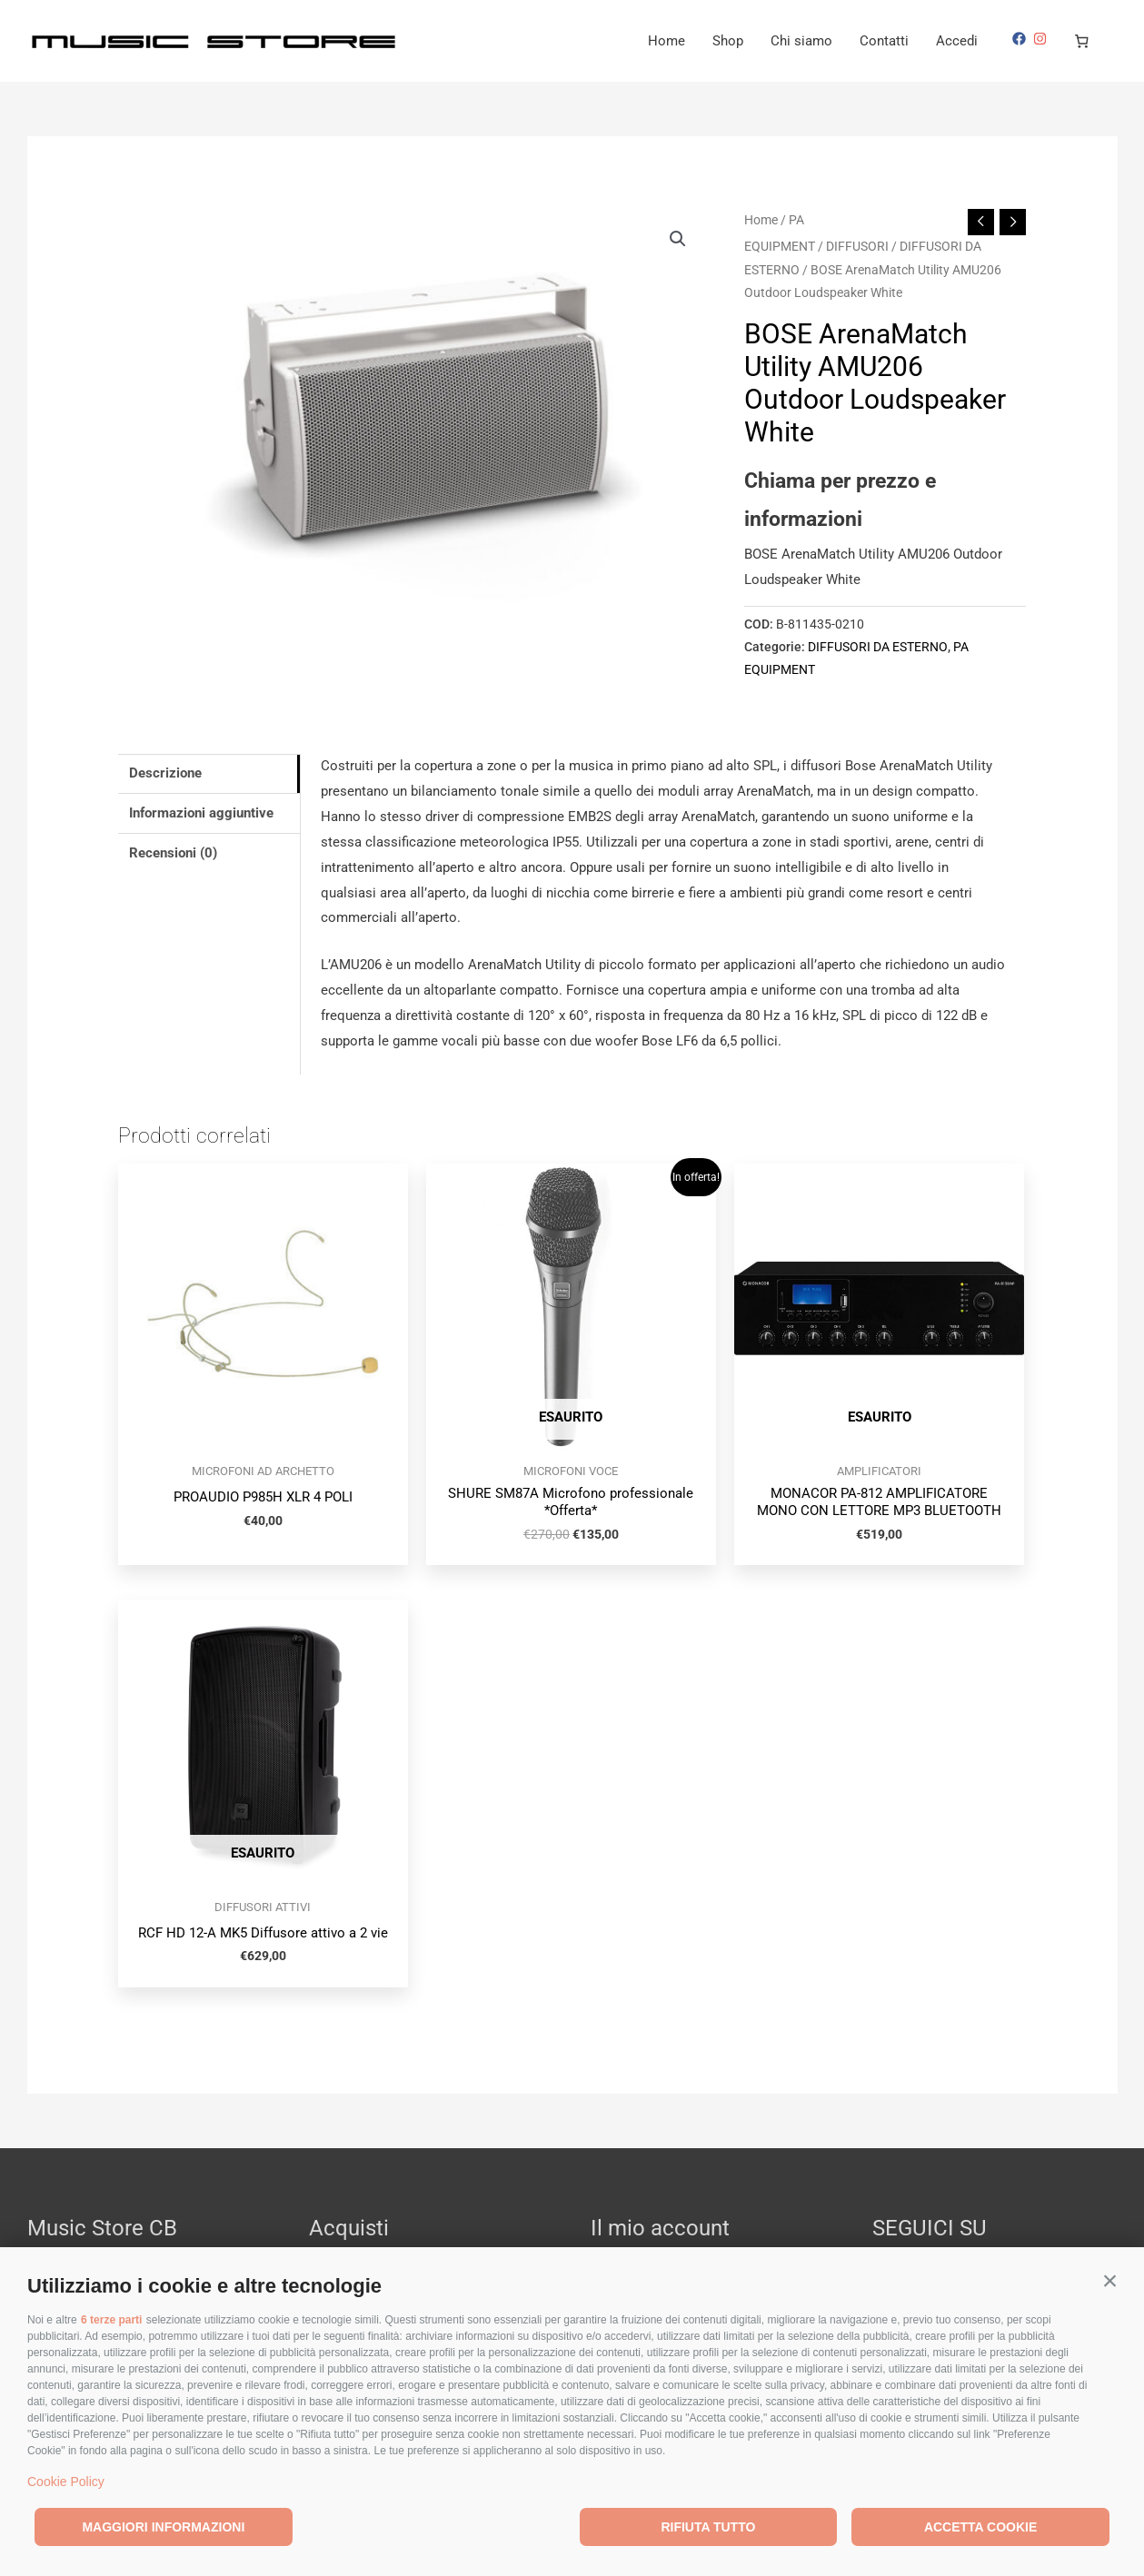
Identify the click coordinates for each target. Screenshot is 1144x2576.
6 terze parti (111, 2319)
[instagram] (1042, 38)
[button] (1110, 2281)
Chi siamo (801, 41)
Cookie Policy (65, 2481)
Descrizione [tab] (165, 773)
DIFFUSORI (857, 246)
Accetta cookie (980, 2527)
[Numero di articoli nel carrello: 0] (1082, 41)
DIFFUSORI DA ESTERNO (878, 646)
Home (666, 41)
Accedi (957, 41)
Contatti (884, 41)
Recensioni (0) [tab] (173, 853)
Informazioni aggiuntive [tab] (201, 813)
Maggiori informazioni (163, 2527)
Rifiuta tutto (708, 2527)
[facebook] (1021, 38)
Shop (727, 41)
